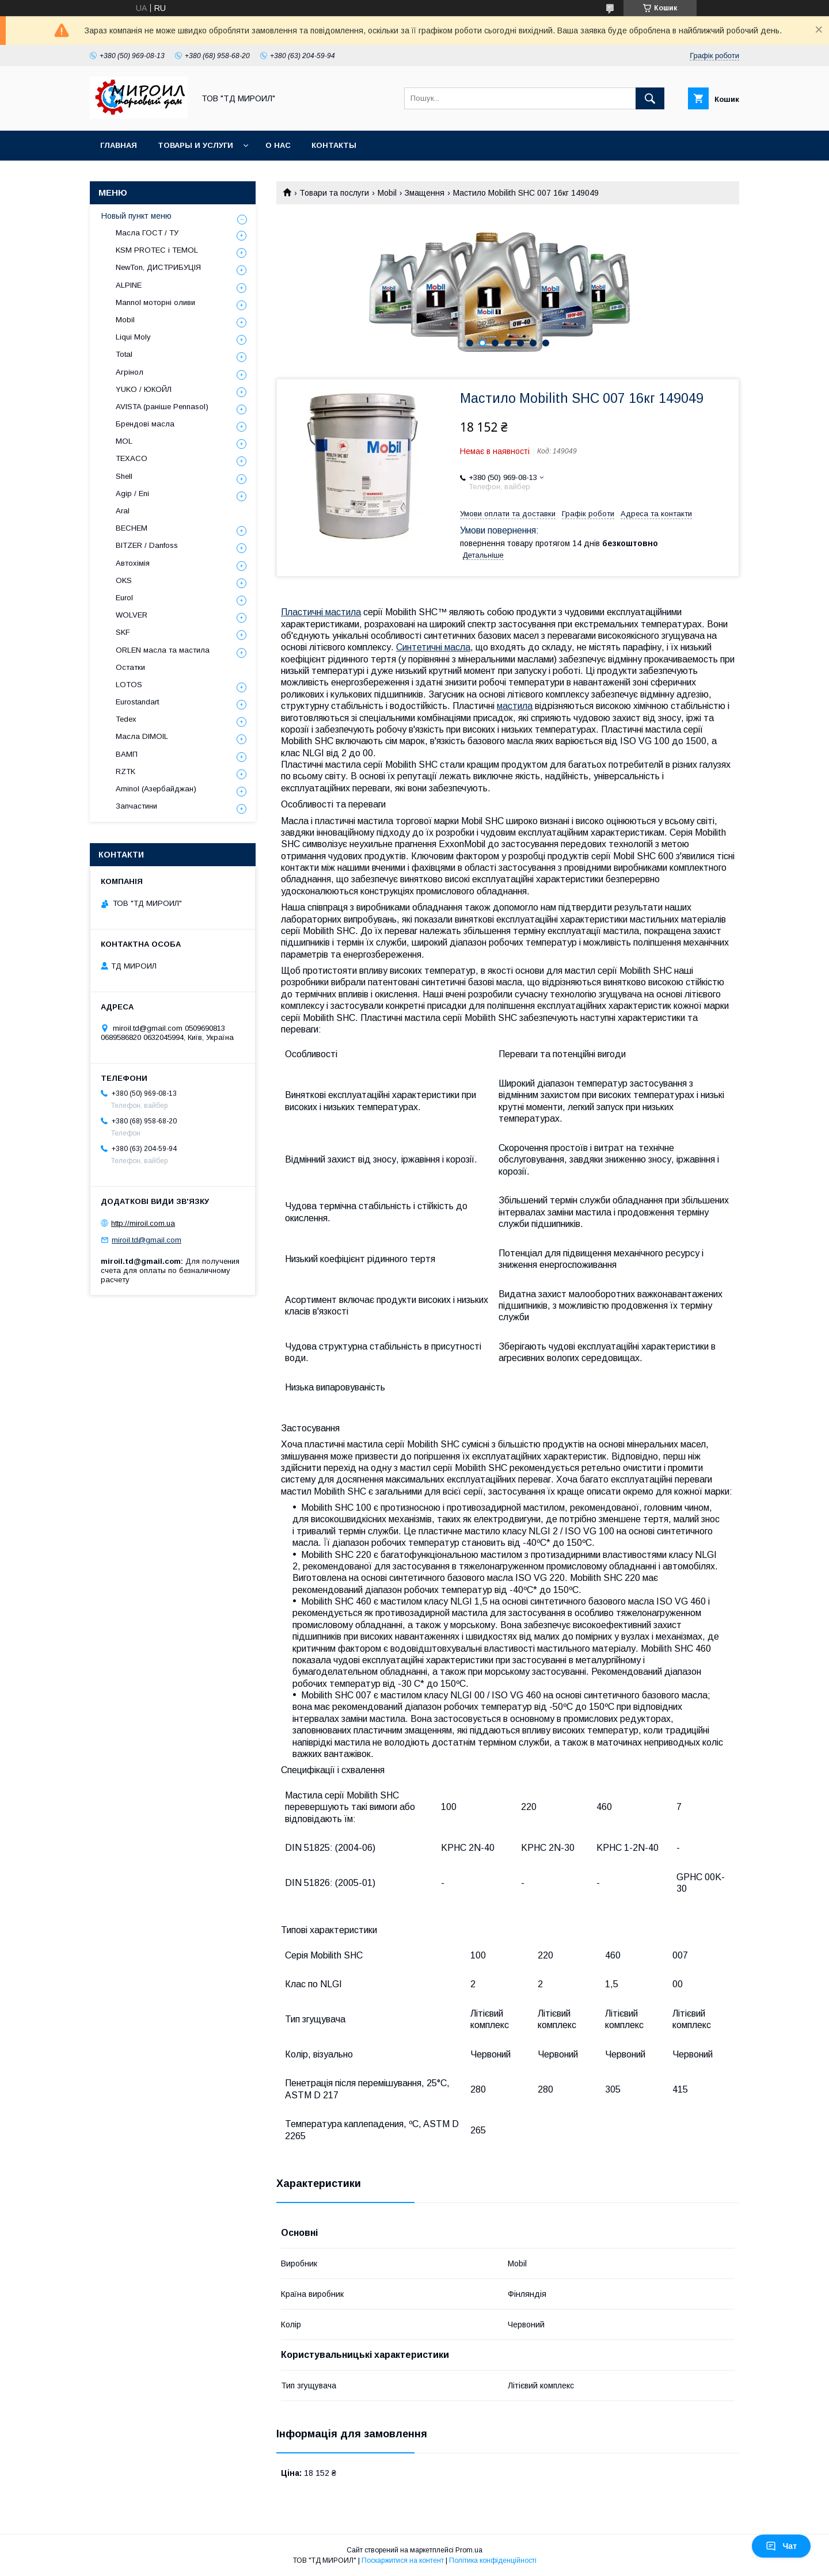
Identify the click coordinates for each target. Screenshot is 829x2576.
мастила (515, 706)
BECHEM (131, 528)
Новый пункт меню (136, 215)
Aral (123, 510)
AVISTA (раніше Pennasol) (162, 406)
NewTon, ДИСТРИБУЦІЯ (158, 267)
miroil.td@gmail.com (146, 1240)
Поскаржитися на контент (403, 2560)
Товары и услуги (195, 145)
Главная (118, 145)
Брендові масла (145, 424)
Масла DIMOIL (142, 736)
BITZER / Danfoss (147, 545)
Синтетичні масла (433, 647)
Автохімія (133, 563)
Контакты (333, 145)
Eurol (124, 597)
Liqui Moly (133, 337)
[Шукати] (650, 98)
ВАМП (127, 754)
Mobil (387, 192)
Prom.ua (468, 2550)
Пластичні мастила (321, 612)
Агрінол (129, 372)
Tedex (126, 719)
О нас (278, 145)
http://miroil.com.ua (143, 1223)
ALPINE (129, 285)
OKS (124, 580)
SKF (123, 632)
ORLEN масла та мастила (163, 650)
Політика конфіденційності (493, 2560)
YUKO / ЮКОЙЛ (144, 389)
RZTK (125, 771)
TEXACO (131, 458)
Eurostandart (137, 702)
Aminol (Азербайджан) (156, 788)
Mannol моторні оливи (155, 302)
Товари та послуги (334, 192)
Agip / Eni (132, 493)
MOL (124, 441)
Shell (124, 476)
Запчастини (136, 806)
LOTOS (129, 684)
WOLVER (131, 615)
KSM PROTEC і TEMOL (157, 250)
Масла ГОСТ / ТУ (147, 232)
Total (124, 354)
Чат (781, 2546)
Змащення (424, 192)
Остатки (130, 667)
